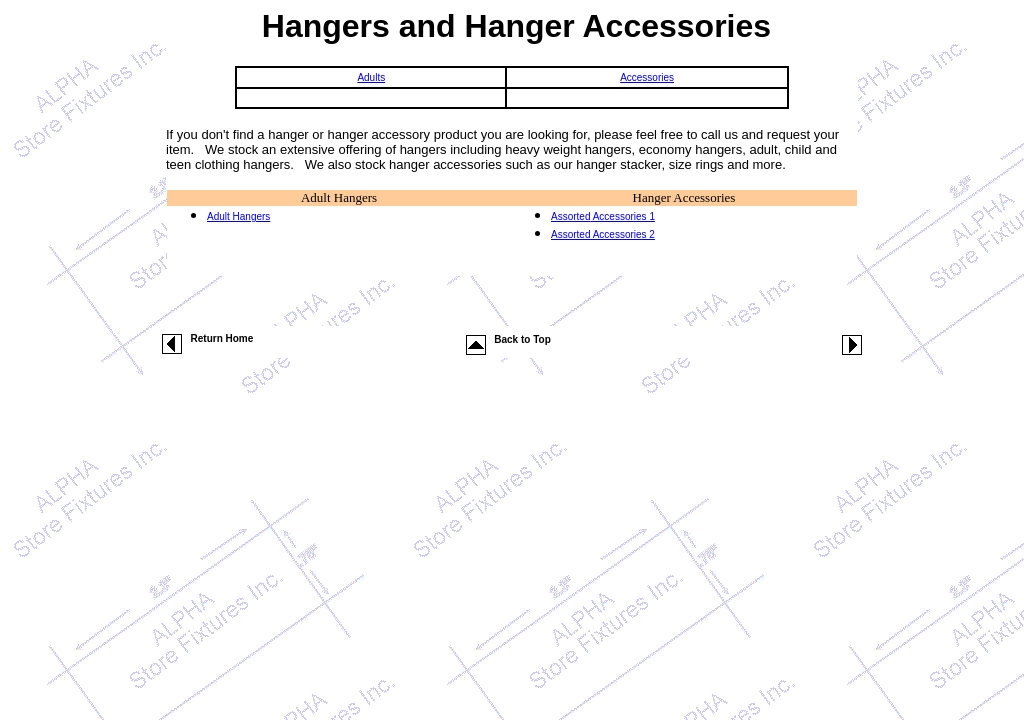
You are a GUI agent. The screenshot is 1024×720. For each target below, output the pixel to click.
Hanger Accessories (684, 197)
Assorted (570, 216)
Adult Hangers (339, 197)
